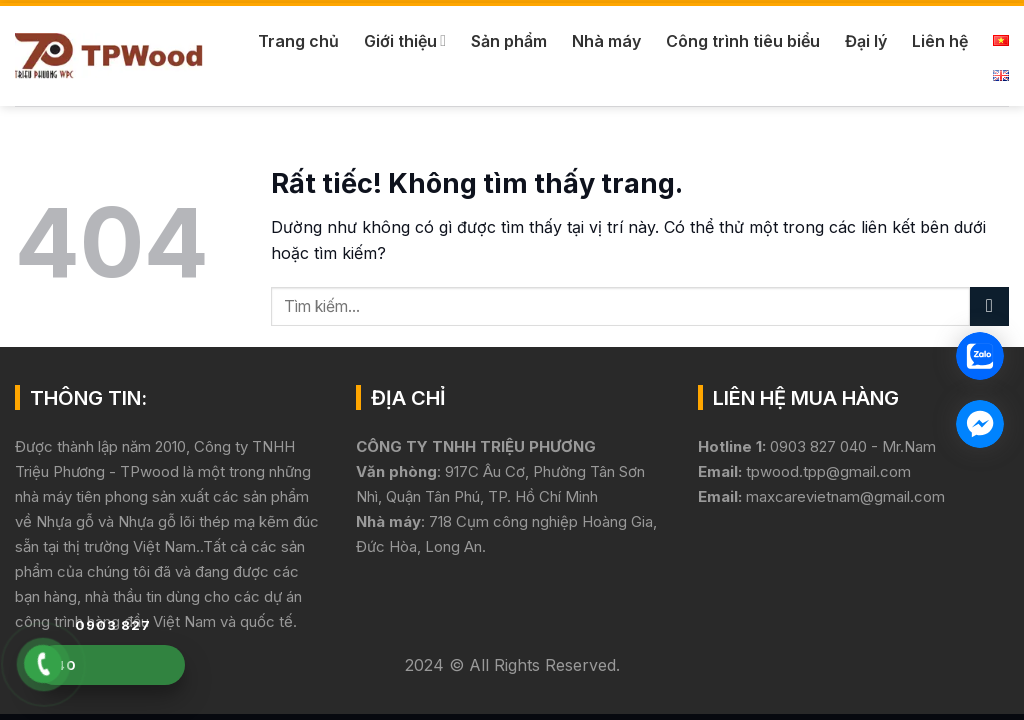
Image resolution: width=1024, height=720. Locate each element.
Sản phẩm (509, 41)
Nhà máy (606, 41)
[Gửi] (989, 306)
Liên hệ (940, 41)
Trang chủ (298, 41)
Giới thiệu (405, 41)
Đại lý (866, 41)
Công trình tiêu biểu (743, 41)
